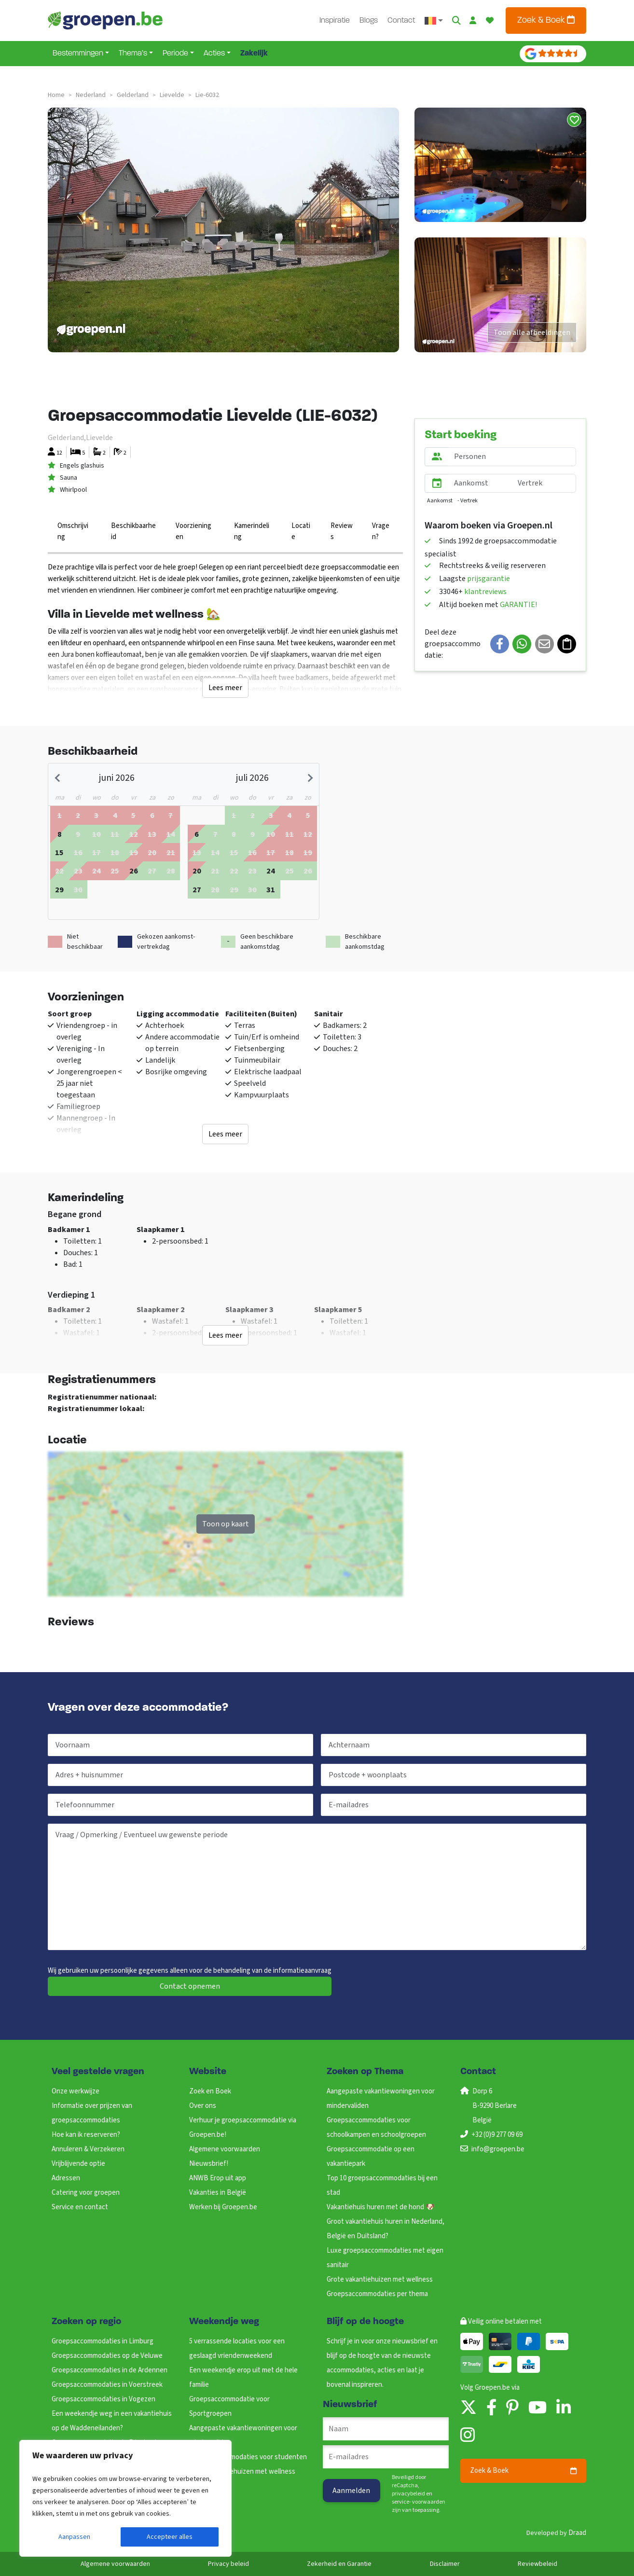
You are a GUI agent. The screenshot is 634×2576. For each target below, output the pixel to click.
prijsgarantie (488, 578)
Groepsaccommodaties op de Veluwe (107, 2356)
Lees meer (225, 687)
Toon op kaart (225, 1524)
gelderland (133, 95)
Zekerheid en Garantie (339, 2564)
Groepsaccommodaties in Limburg (102, 2341)
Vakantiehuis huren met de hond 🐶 (381, 2207)
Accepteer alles (170, 2537)
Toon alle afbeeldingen (532, 332)
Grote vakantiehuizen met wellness (380, 2279)
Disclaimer (445, 2564)
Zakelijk (254, 53)
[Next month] (309, 778)
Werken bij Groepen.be (223, 2207)
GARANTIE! (518, 604)
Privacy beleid (228, 2564)
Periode (175, 53)
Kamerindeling (251, 531)
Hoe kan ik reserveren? (86, 2135)
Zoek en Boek (210, 2091)
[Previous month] (58, 778)
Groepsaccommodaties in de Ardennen (109, 2370)
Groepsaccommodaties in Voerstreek (107, 2385)
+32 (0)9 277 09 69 (497, 2135)
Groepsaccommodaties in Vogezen (103, 2399)
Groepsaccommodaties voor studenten (248, 2457)
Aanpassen (74, 2537)
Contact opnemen (190, 1986)
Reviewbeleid (537, 2564)
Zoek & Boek (546, 20)
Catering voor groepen (86, 2193)
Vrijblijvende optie (78, 2164)
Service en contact (80, 2207)
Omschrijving (72, 531)
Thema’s (133, 53)
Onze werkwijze (75, 2091)
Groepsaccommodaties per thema (377, 2294)
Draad (577, 2533)
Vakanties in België (217, 2193)
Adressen (66, 2178)
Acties (214, 53)
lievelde (172, 95)
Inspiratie (335, 21)
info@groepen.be (497, 2149)
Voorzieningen (193, 531)
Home (56, 95)
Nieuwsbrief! (208, 2164)
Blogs (369, 21)
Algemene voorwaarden (224, 2149)
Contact (402, 21)
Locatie (300, 531)
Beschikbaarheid (133, 531)
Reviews (342, 531)
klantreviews (485, 591)
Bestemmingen (78, 53)
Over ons (202, 2106)
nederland (91, 95)
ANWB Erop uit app (217, 2178)
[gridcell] (59, 834)
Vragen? (380, 531)
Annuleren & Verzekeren (88, 2149)
